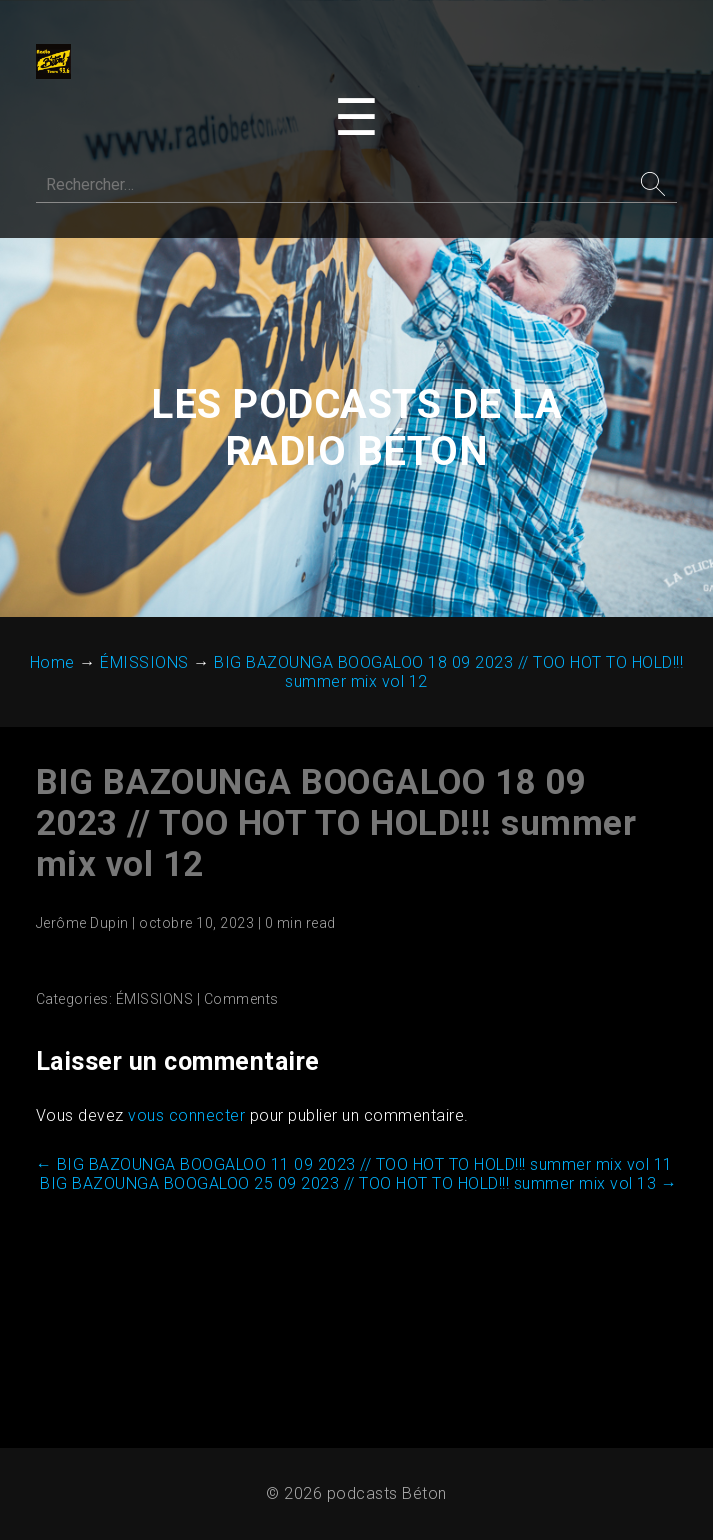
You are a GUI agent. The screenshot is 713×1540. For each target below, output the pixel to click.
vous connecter (187, 1118)
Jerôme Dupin (83, 926)
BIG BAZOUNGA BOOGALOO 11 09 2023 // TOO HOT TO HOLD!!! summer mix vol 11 (355, 1167)
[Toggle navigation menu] (356, 119)
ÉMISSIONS (156, 1002)
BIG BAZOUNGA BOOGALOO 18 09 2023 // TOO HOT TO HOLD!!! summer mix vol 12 (337, 826)
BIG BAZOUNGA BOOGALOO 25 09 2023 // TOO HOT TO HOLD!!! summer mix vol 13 (357, 1186)
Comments (242, 1002)
